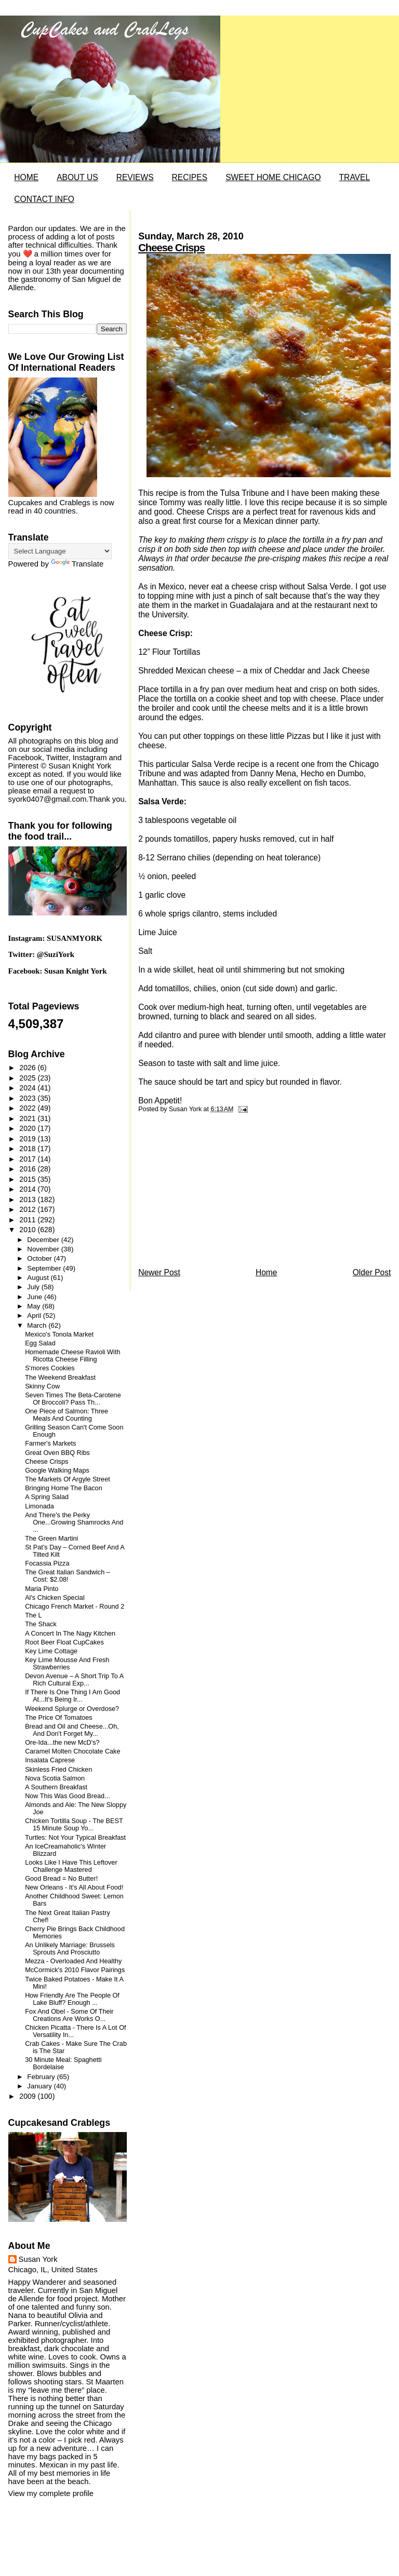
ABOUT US (77, 177)
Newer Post (159, 1272)
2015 (28, 1179)
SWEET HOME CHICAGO (273, 177)
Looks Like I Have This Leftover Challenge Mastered (71, 1866)
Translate (77, 564)
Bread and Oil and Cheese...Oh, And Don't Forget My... (72, 1730)
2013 (28, 1199)
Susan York (38, 2259)
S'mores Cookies (50, 1368)
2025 (28, 1078)
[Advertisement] (216, 1193)
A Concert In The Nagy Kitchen (70, 1633)
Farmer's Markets (50, 1443)
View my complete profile (51, 2493)
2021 (28, 1118)
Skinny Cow (42, 1386)
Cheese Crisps (171, 247)
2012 (28, 1209)
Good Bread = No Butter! (61, 1878)
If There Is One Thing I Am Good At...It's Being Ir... (72, 1696)
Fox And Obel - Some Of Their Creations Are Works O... (69, 2015)
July (34, 1287)
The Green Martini (51, 1538)
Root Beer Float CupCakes (64, 1642)
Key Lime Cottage (51, 1651)
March (37, 1325)
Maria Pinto (41, 1589)
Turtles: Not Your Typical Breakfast (75, 1837)
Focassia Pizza (47, 1563)
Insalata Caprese (50, 1760)
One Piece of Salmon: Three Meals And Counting (66, 1415)
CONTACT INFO (44, 199)
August (38, 1278)
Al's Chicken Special (55, 1597)
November (44, 1249)
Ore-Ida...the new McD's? (62, 1742)
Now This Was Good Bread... (67, 1796)
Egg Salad (40, 1343)
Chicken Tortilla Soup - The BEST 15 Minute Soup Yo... (74, 1824)
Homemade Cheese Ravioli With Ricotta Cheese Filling (72, 1355)
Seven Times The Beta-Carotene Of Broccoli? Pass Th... (73, 1399)
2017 (28, 1159)
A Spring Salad (47, 1497)
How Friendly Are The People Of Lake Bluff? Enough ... (72, 1999)
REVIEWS (135, 177)
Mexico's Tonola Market (59, 1334)
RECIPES (189, 177)
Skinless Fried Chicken (58, 1769)
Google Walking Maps (57, 1470)
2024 (28, 1088)
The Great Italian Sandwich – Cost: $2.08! (67, 1576)
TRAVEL (354, 177)
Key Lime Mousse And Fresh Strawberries (67, 1663)
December (44, 1240)
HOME (26, 177)
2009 (28, 2096)
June (35, 1297)
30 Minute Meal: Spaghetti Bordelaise (63, 2063)
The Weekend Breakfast (60, 1377)
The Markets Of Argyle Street (67, 1479)
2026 (28, 1067)
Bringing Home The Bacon (63, 1488)
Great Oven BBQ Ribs (57, 1452)
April (35, 1315)
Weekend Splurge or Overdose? (72, 1708)
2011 (28, 1220)
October (40, 1258)
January (40, 2086)
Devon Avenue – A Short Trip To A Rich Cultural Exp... (74, 1680)
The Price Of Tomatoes (58, 1717)
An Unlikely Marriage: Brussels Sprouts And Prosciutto (70, 1948)
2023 (28, 1098)
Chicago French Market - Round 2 (74, 1606)
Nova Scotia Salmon (55, 1778)
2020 (28, 1128)
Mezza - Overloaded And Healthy (73, 1961)
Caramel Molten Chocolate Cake (72, 1751)
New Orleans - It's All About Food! (74, 1887)
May (34, 1306)
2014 (28, 1189)
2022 (28, 1108)
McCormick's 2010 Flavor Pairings (75, 1970)
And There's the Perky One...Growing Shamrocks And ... (74, 1522)
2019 (28, 1139)
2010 (28, 1229)
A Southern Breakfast (56, 1787)
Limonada (39, 1506)
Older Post (372, 1272)
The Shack (41, 1624)
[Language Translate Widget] (60, 551)
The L (33, 1615)
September (45, 1268)
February (42, 2077)
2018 (28, 1148)
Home (266, 1272)
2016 (28, 1169)
